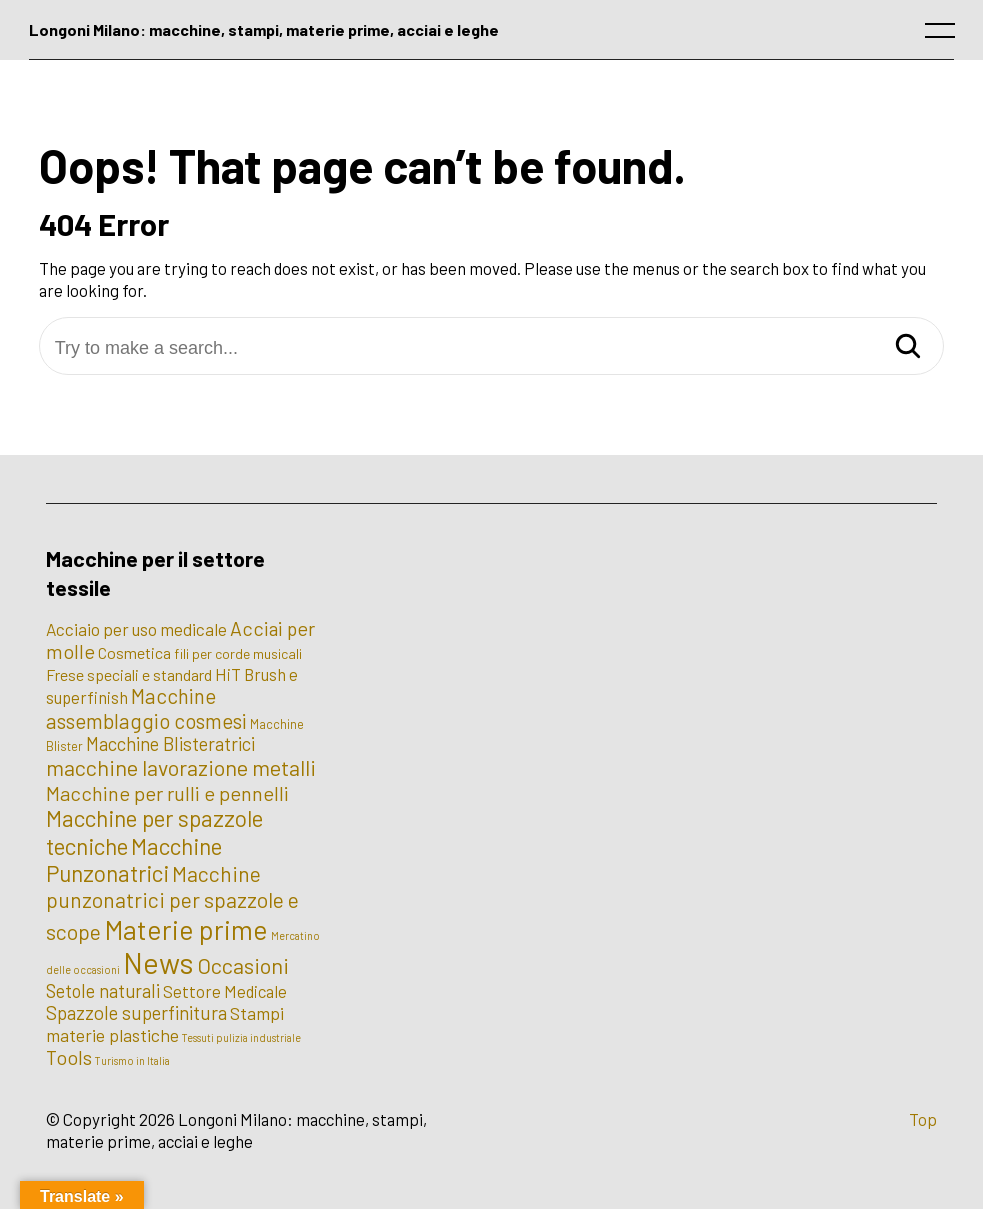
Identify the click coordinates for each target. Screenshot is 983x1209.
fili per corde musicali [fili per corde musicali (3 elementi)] (238, 653)
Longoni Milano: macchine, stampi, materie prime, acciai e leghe (264, 29)
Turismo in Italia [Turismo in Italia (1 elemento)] (132, 1060)
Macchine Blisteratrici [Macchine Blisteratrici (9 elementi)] (170, 744)
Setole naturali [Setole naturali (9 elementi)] (103, 991)
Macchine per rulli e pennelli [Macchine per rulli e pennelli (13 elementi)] (167, 793)
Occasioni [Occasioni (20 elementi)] (243, 965)
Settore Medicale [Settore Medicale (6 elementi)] (225, 991)
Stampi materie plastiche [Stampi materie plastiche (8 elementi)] (165, 1024)
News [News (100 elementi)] (158, 962)
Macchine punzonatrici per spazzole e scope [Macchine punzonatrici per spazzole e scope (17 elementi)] (172, 902)
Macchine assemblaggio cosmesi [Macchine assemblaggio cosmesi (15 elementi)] (146, 708)
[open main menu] (944, 35)
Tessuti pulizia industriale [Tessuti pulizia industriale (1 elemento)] (241, 1037)
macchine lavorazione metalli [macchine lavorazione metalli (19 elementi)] (181, 767)
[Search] (908, 347)
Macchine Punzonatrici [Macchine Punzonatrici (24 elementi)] (134, 859)
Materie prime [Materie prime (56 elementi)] (186, 929)
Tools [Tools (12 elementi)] (69, 1057)
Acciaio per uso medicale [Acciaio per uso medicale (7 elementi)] (136, 629)
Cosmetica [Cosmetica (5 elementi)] (134, 652)
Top (923, 1119)
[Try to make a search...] (492, 348)
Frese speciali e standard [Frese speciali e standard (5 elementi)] (129, 674)
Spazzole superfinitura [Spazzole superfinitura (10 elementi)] (136, 1012)
